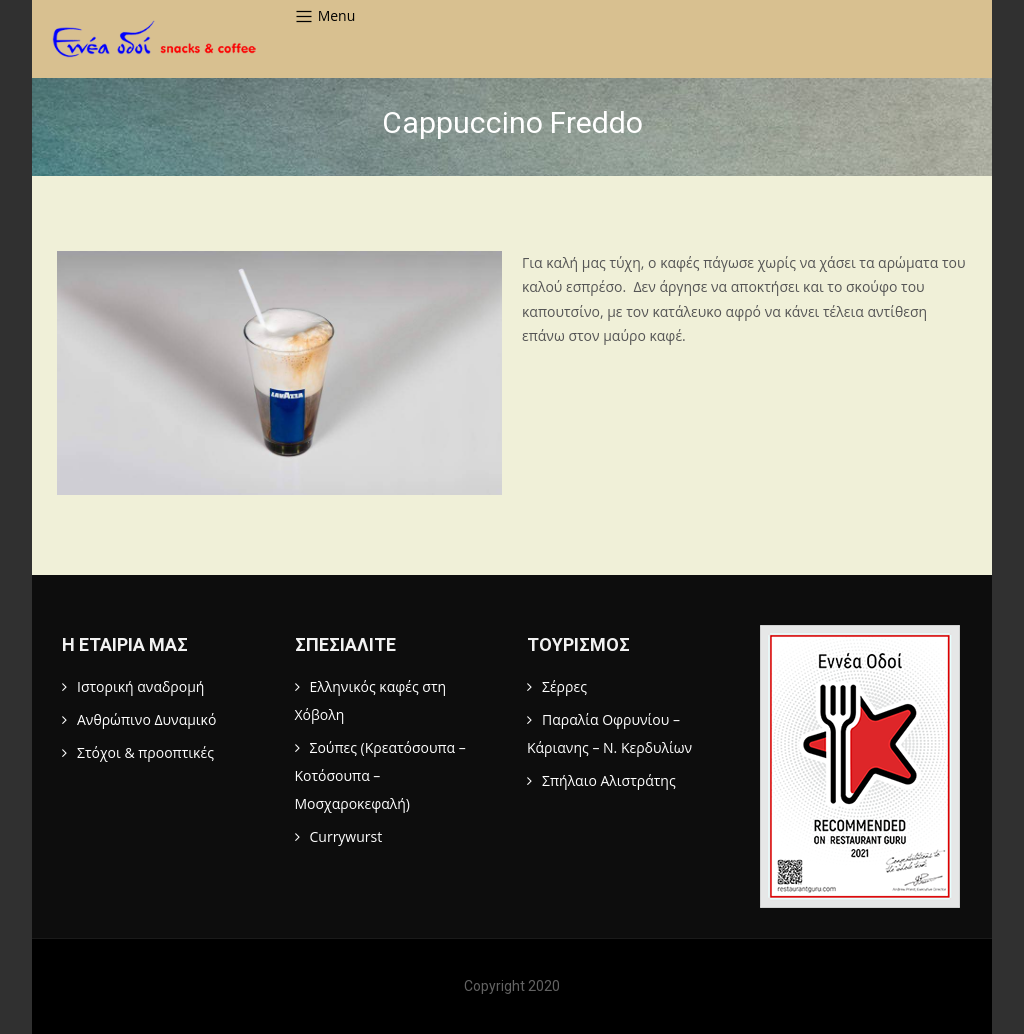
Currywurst (346, 836)
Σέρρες (564, 686)
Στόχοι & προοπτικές (145, 752)
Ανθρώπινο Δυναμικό (146, 719)
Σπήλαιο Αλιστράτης (609, 780)
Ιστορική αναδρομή (140, 686)
